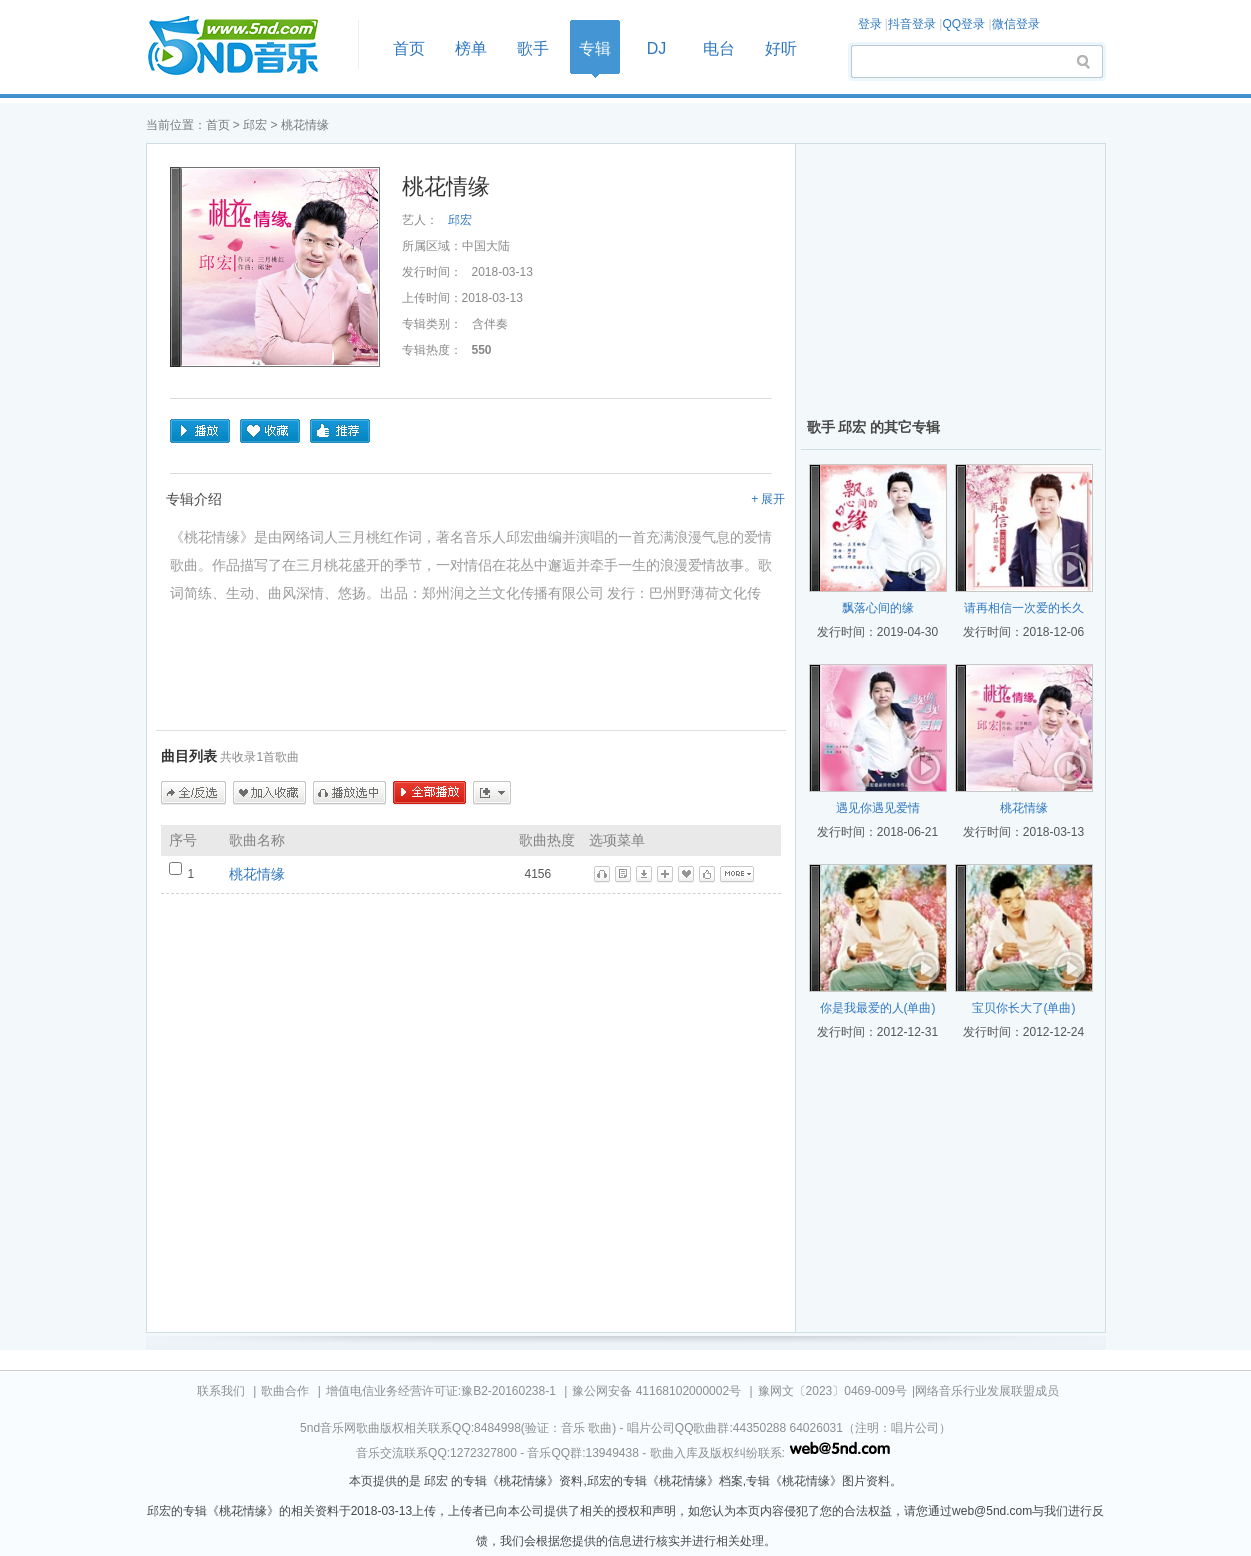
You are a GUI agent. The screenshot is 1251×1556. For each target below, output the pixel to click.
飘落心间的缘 (878, 608)
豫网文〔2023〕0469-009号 (832, 1391)
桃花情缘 (257, 874)
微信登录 (1016, 24)
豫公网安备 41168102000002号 (656, 1391)
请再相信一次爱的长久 (1024, 608)
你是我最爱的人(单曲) (878, 1008)
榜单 (471, 48)
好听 (781, 48)
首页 (246, 46)
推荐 (340, 431)
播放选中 (349, 793)
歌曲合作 (285, 1391)
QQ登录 (963, 24)
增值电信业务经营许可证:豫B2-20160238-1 (441, 1391)
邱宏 (255, 125)
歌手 (533, 48)
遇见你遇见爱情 (878, 808)
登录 (870, 24)
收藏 (270, 431)
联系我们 (221, 1391)
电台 (719, 48)
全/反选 (193, 793)
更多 (492, 793)
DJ (657, 48)
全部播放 (429, 793)
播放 (200, 431)
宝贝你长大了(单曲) (1024, 1008)
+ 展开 (768, 499)
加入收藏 (269, 793)
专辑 (595, 48)
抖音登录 (912, 24)
